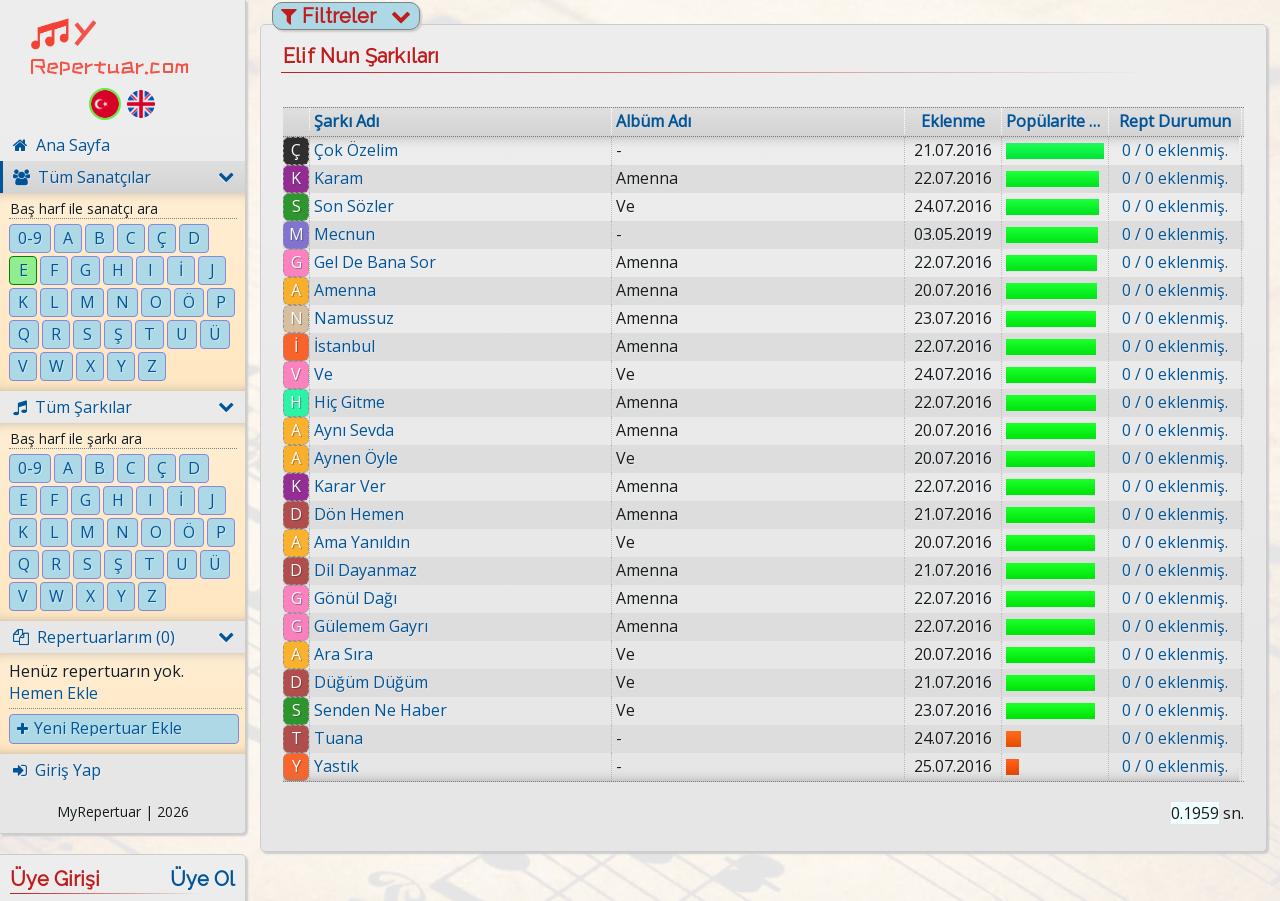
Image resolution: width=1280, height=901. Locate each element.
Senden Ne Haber (380, 710)
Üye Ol (202, 879)
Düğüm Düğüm (371, 682)
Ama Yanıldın (362, 542)
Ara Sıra (343, 654)
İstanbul (344, 346)
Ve (323, 374)
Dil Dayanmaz (365, 570)
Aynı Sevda (354, 430)
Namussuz (354, 318)
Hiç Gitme (349, 402)
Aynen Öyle (356, 458)
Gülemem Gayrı (371, 626)
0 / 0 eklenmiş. (1175, 150)
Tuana (338, 738)
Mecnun (344, 234)
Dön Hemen (359, 514)
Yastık (336, 766)
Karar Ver (350, 486)
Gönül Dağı (355, 598)
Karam (338, 178)
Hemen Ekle (53, 693)
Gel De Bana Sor (375, 262)
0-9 (30, 238)
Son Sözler (354, 206)
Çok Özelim (356, 150)
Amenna (345, 290)
